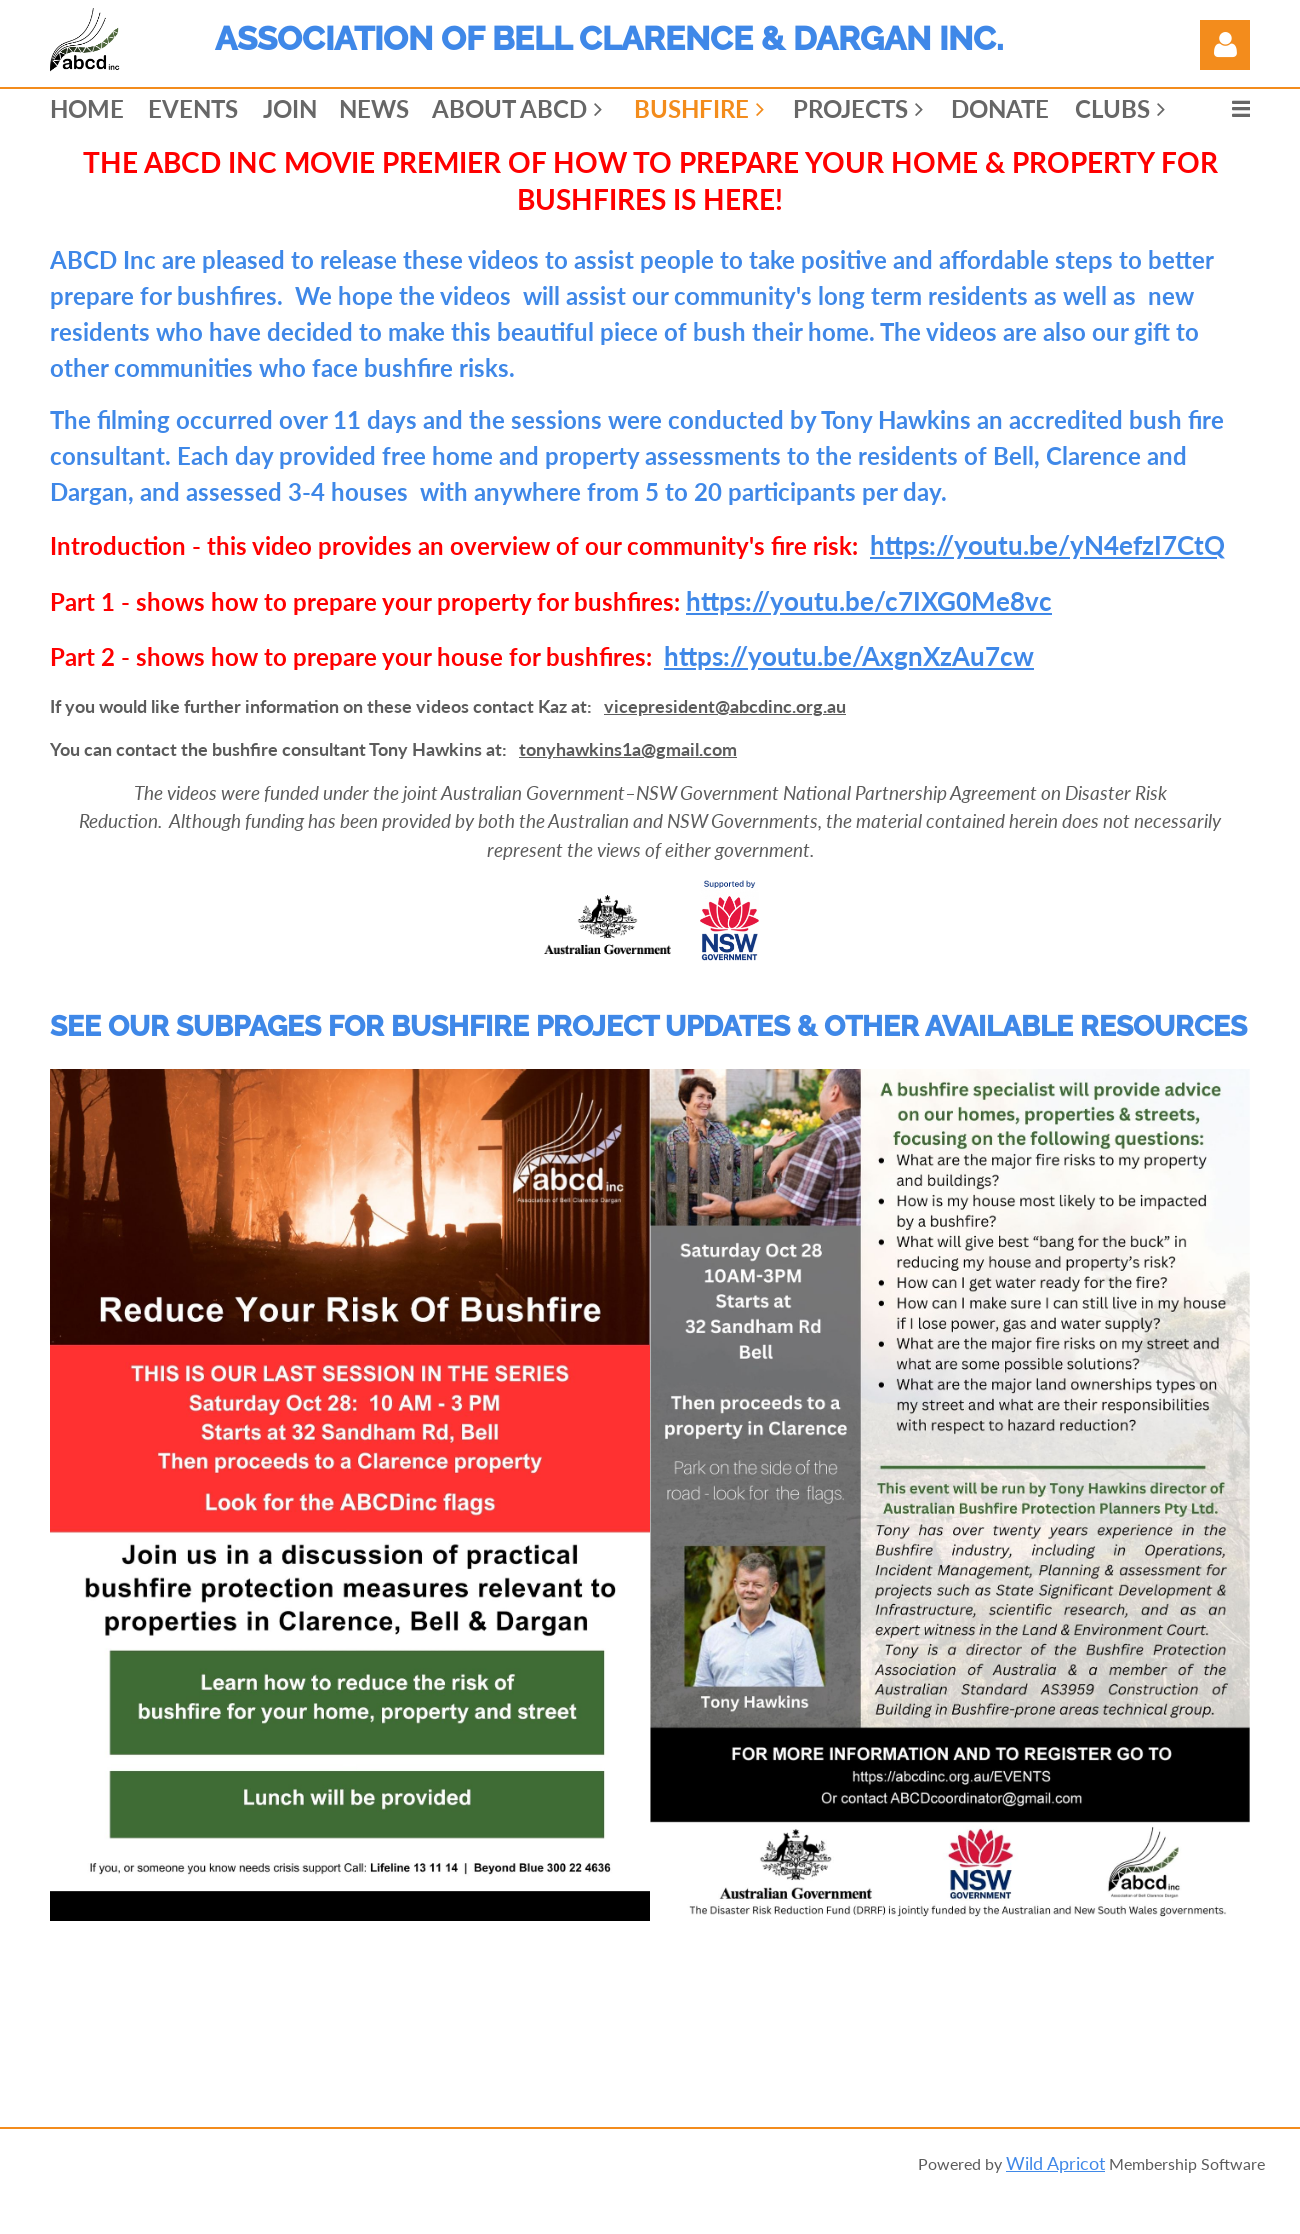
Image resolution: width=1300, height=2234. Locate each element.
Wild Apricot (1055, 2163)
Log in (1225, 45)
